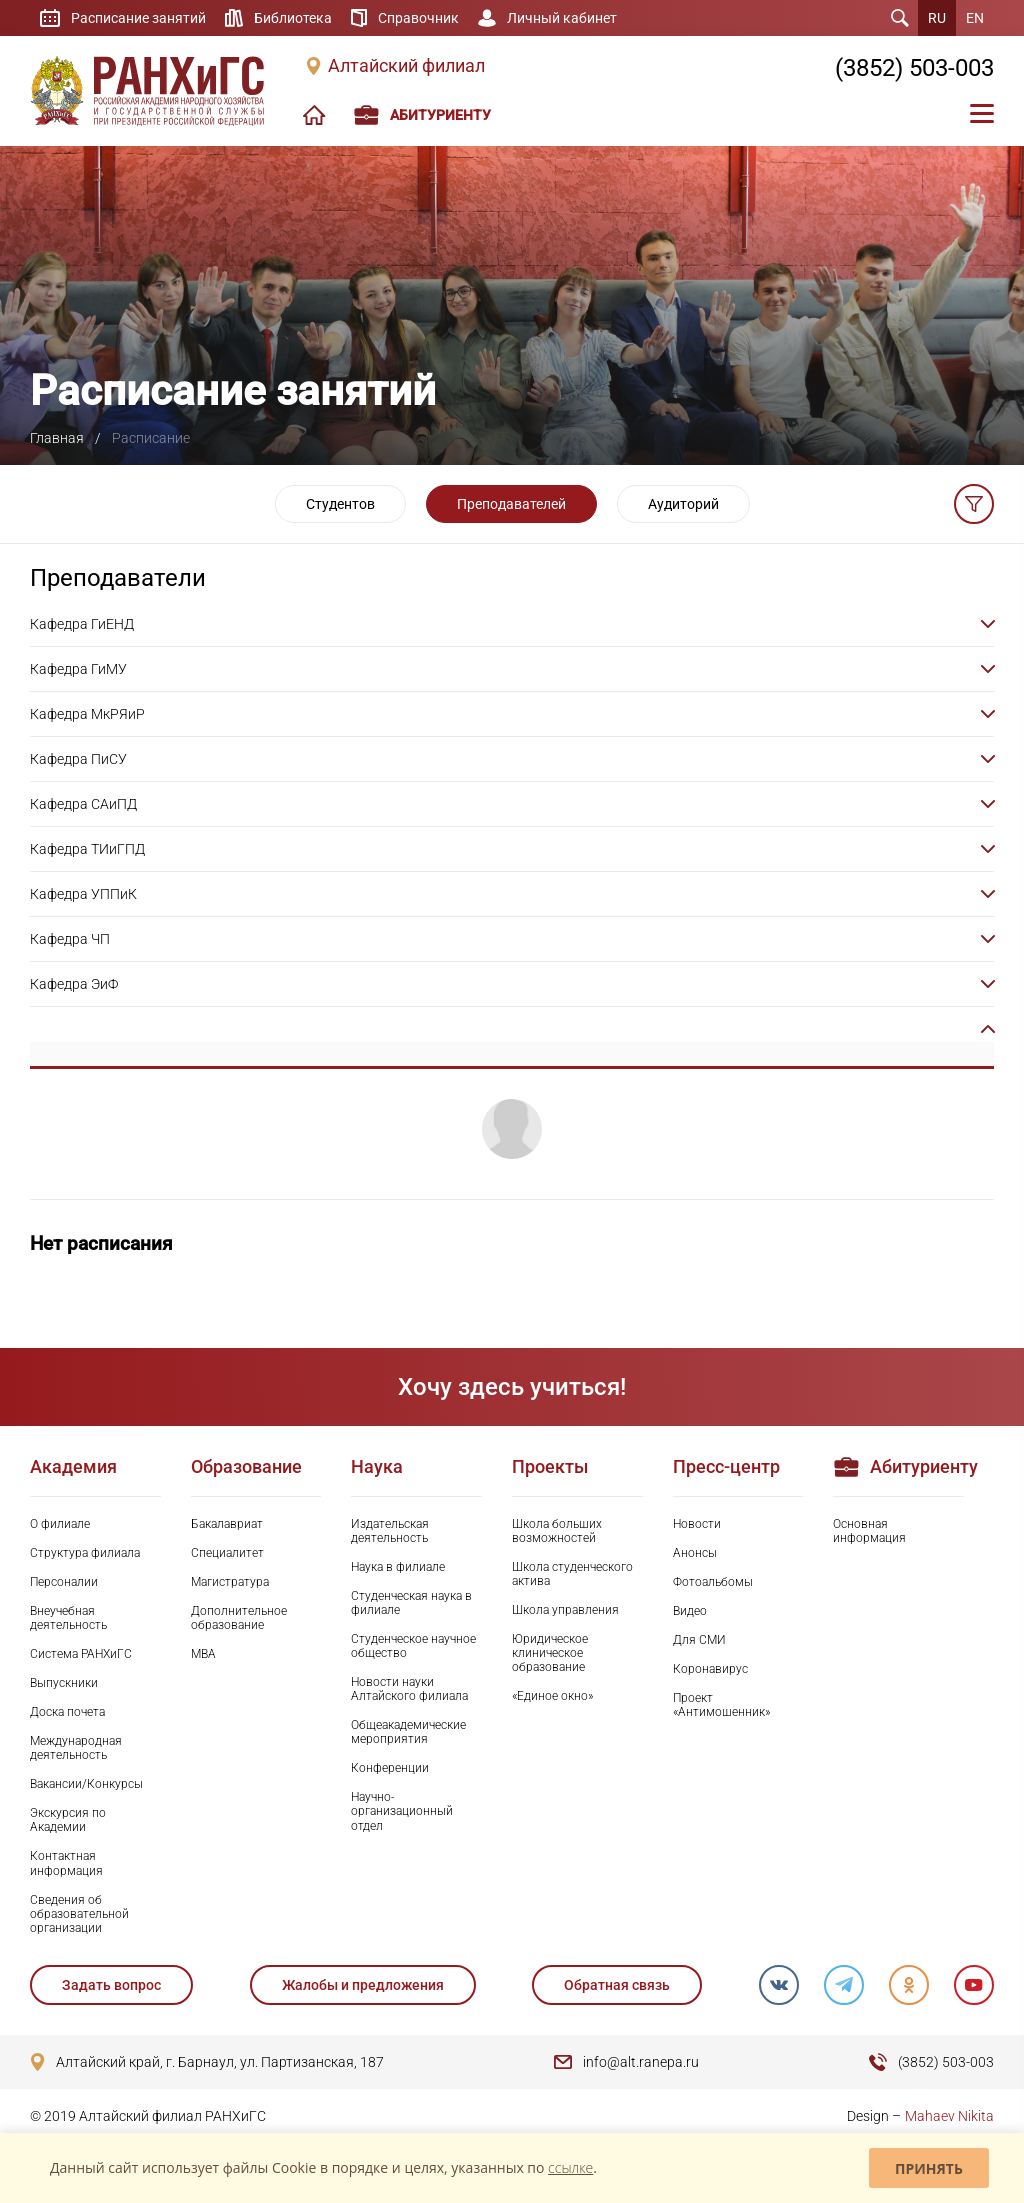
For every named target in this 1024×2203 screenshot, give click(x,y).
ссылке (570, 2167)
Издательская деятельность (390, 1531)
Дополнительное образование (239, 1618)
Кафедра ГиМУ (78, 669)
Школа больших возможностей (557, 1531)
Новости (697, 1524)
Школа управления (565, 1610)
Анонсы (695, 1553)
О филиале (60, 1524)
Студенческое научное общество (413, 1646)
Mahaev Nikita (949, 2116)
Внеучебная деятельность (68, 1618)
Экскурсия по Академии (68, 1820)
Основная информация (869, 1531)
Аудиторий (683, 504)
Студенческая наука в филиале (411, 1603)
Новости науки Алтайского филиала (409, 1689)
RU (937, 18)
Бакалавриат (227, 1524)
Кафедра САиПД (83, 804)
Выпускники (64, 1683)
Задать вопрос (111, 1985)
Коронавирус (710, 1669)
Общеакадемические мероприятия (408, 1732)
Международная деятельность (76, 1748)
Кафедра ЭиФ (74, 984)
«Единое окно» (552, 1696)
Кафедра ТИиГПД (87, 849)
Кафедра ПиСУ (78, 759)
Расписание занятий (138, 18)
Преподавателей (511, 504)
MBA (203, 1654)
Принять (929, 2168)
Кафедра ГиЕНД (82, 624)
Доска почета (67, 1712)
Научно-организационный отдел (402, 1811)
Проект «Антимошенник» (721, 1705)
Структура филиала (85, 1553)
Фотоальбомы (713, 1582)
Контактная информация (66, 1863)
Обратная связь (617, 1985)
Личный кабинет (562, 18)
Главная (57, 438)
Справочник (418, 18)
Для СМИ (699, 1640)
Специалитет (227, 1553)
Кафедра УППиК (83, 894)
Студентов (340, 504)
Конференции (390, 1768)
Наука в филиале (398, 1567)
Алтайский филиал (406, 66)
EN (975, 18)
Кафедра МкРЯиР (87, 714)
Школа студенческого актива (572, 1574)
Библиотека (293, 18)
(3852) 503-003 (914, 68)
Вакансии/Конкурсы (86, 1784)
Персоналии (64, 1582)
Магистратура (230, 1582)
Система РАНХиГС (81, 1654)
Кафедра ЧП (70, 939)
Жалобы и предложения (363, 1985)
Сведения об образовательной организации (79, 1914)
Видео (690, 1611)
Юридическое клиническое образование (550, 1653)
